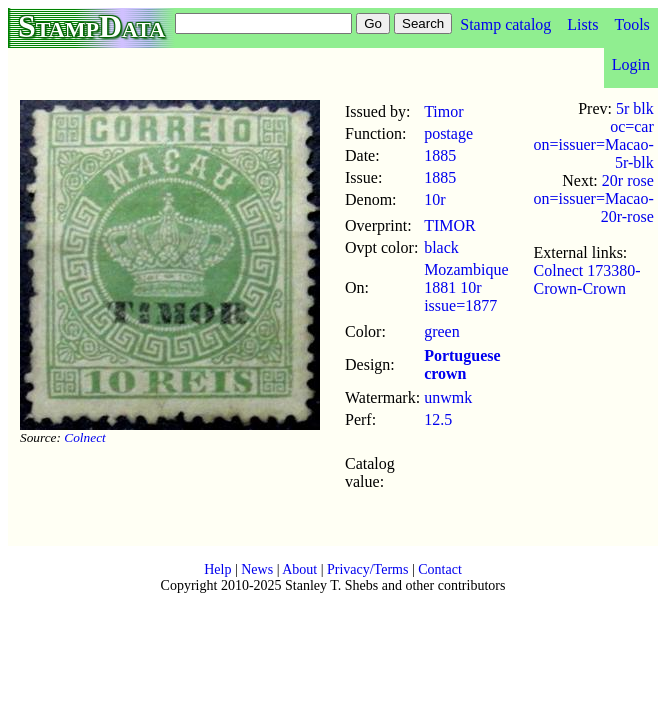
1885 (440, 155)
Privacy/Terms (367, 569)
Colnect (84, 437)
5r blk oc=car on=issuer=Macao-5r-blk (594, 135)
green (442, 331)
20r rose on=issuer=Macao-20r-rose (594, 198)
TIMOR (450, 225)
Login (631, 64)
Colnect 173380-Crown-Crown (587, 279)
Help (217, 569)
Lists (582, 24)
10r (434, 199)
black (441, 247)
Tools (631, 24)
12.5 (438, 419)
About (299, 569)
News (257, 569)
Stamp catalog (505, 24)
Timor (443, 111)
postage (448, 133)
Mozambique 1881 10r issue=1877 (466, 287)
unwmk (448, 397)
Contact (440, 569)
